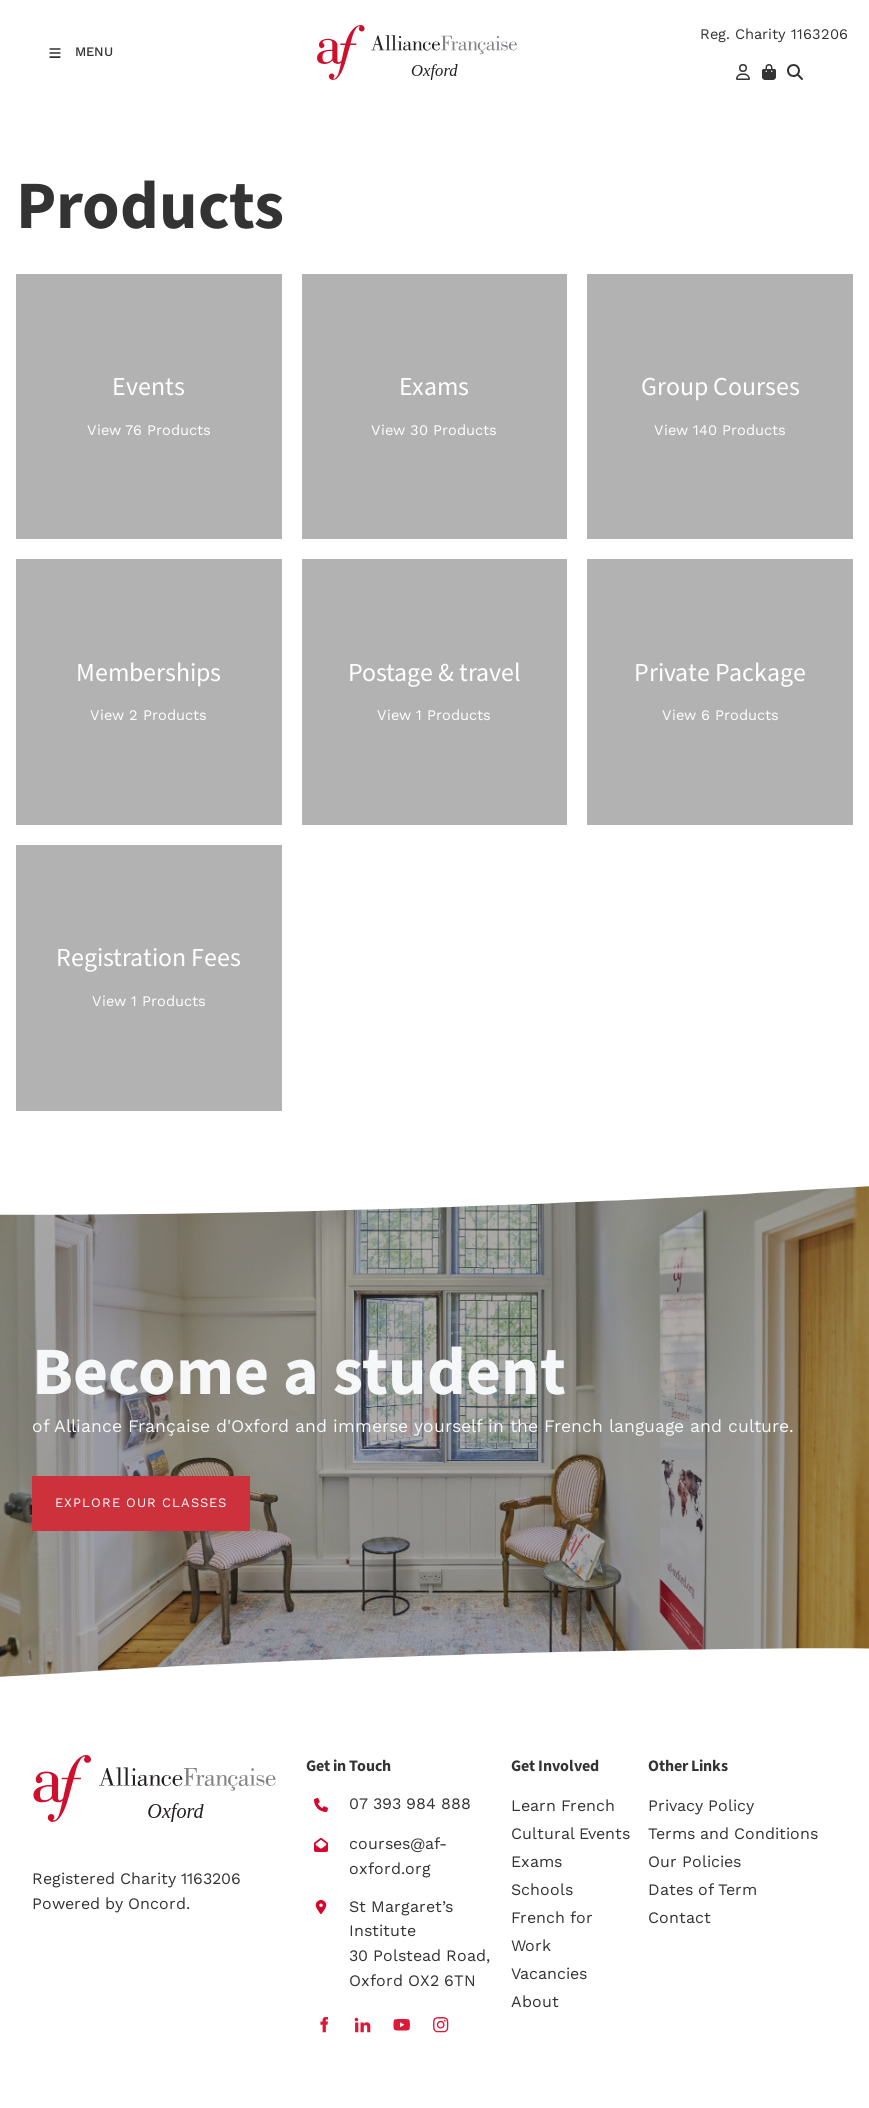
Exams (536, 1861)
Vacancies (549, 1973)
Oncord (157, 1903)
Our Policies (694, 1861)
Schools (542, 1889)
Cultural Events (570, 1833)
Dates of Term (702, 1889)
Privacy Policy (701, 1805)
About (535, 2001)
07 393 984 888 (410, 1803)
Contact (679, 1917)
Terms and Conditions (733, 1833)
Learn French (563, 1805)
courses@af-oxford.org (398, 1856)
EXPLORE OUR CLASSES (118, 1487)
